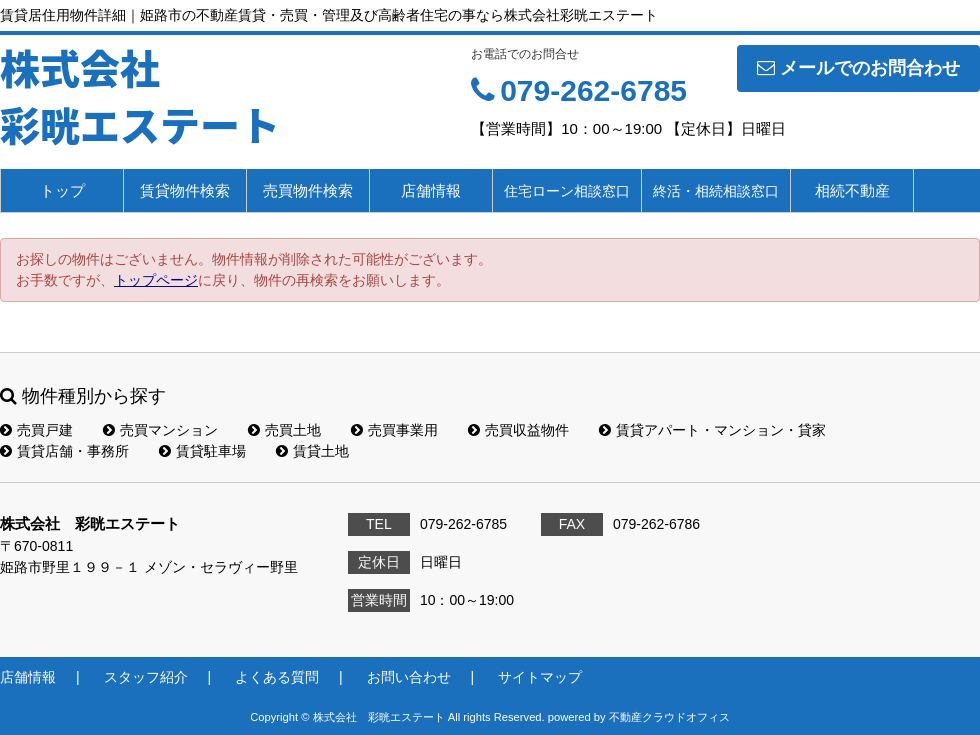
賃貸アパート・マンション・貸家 (712, 430)
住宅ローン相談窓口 (567, 191)
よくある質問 (277, 677)
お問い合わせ (409, 677)
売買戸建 (36, 430)
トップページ (156, 280)
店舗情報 (431, 190)
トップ (62, 190)
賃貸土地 (312, 451)
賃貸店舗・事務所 (64, 451)
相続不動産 (852, 190)
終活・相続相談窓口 (716, 191)
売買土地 (284, 430)
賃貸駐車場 (202, 451)
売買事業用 (394, 430)
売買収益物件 (518, 430)
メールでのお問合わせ (858, 68)
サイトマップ (540, 677)
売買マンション (160, 430)
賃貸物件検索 (185, 190)
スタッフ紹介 (146, 677)
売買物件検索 (308, 190)
